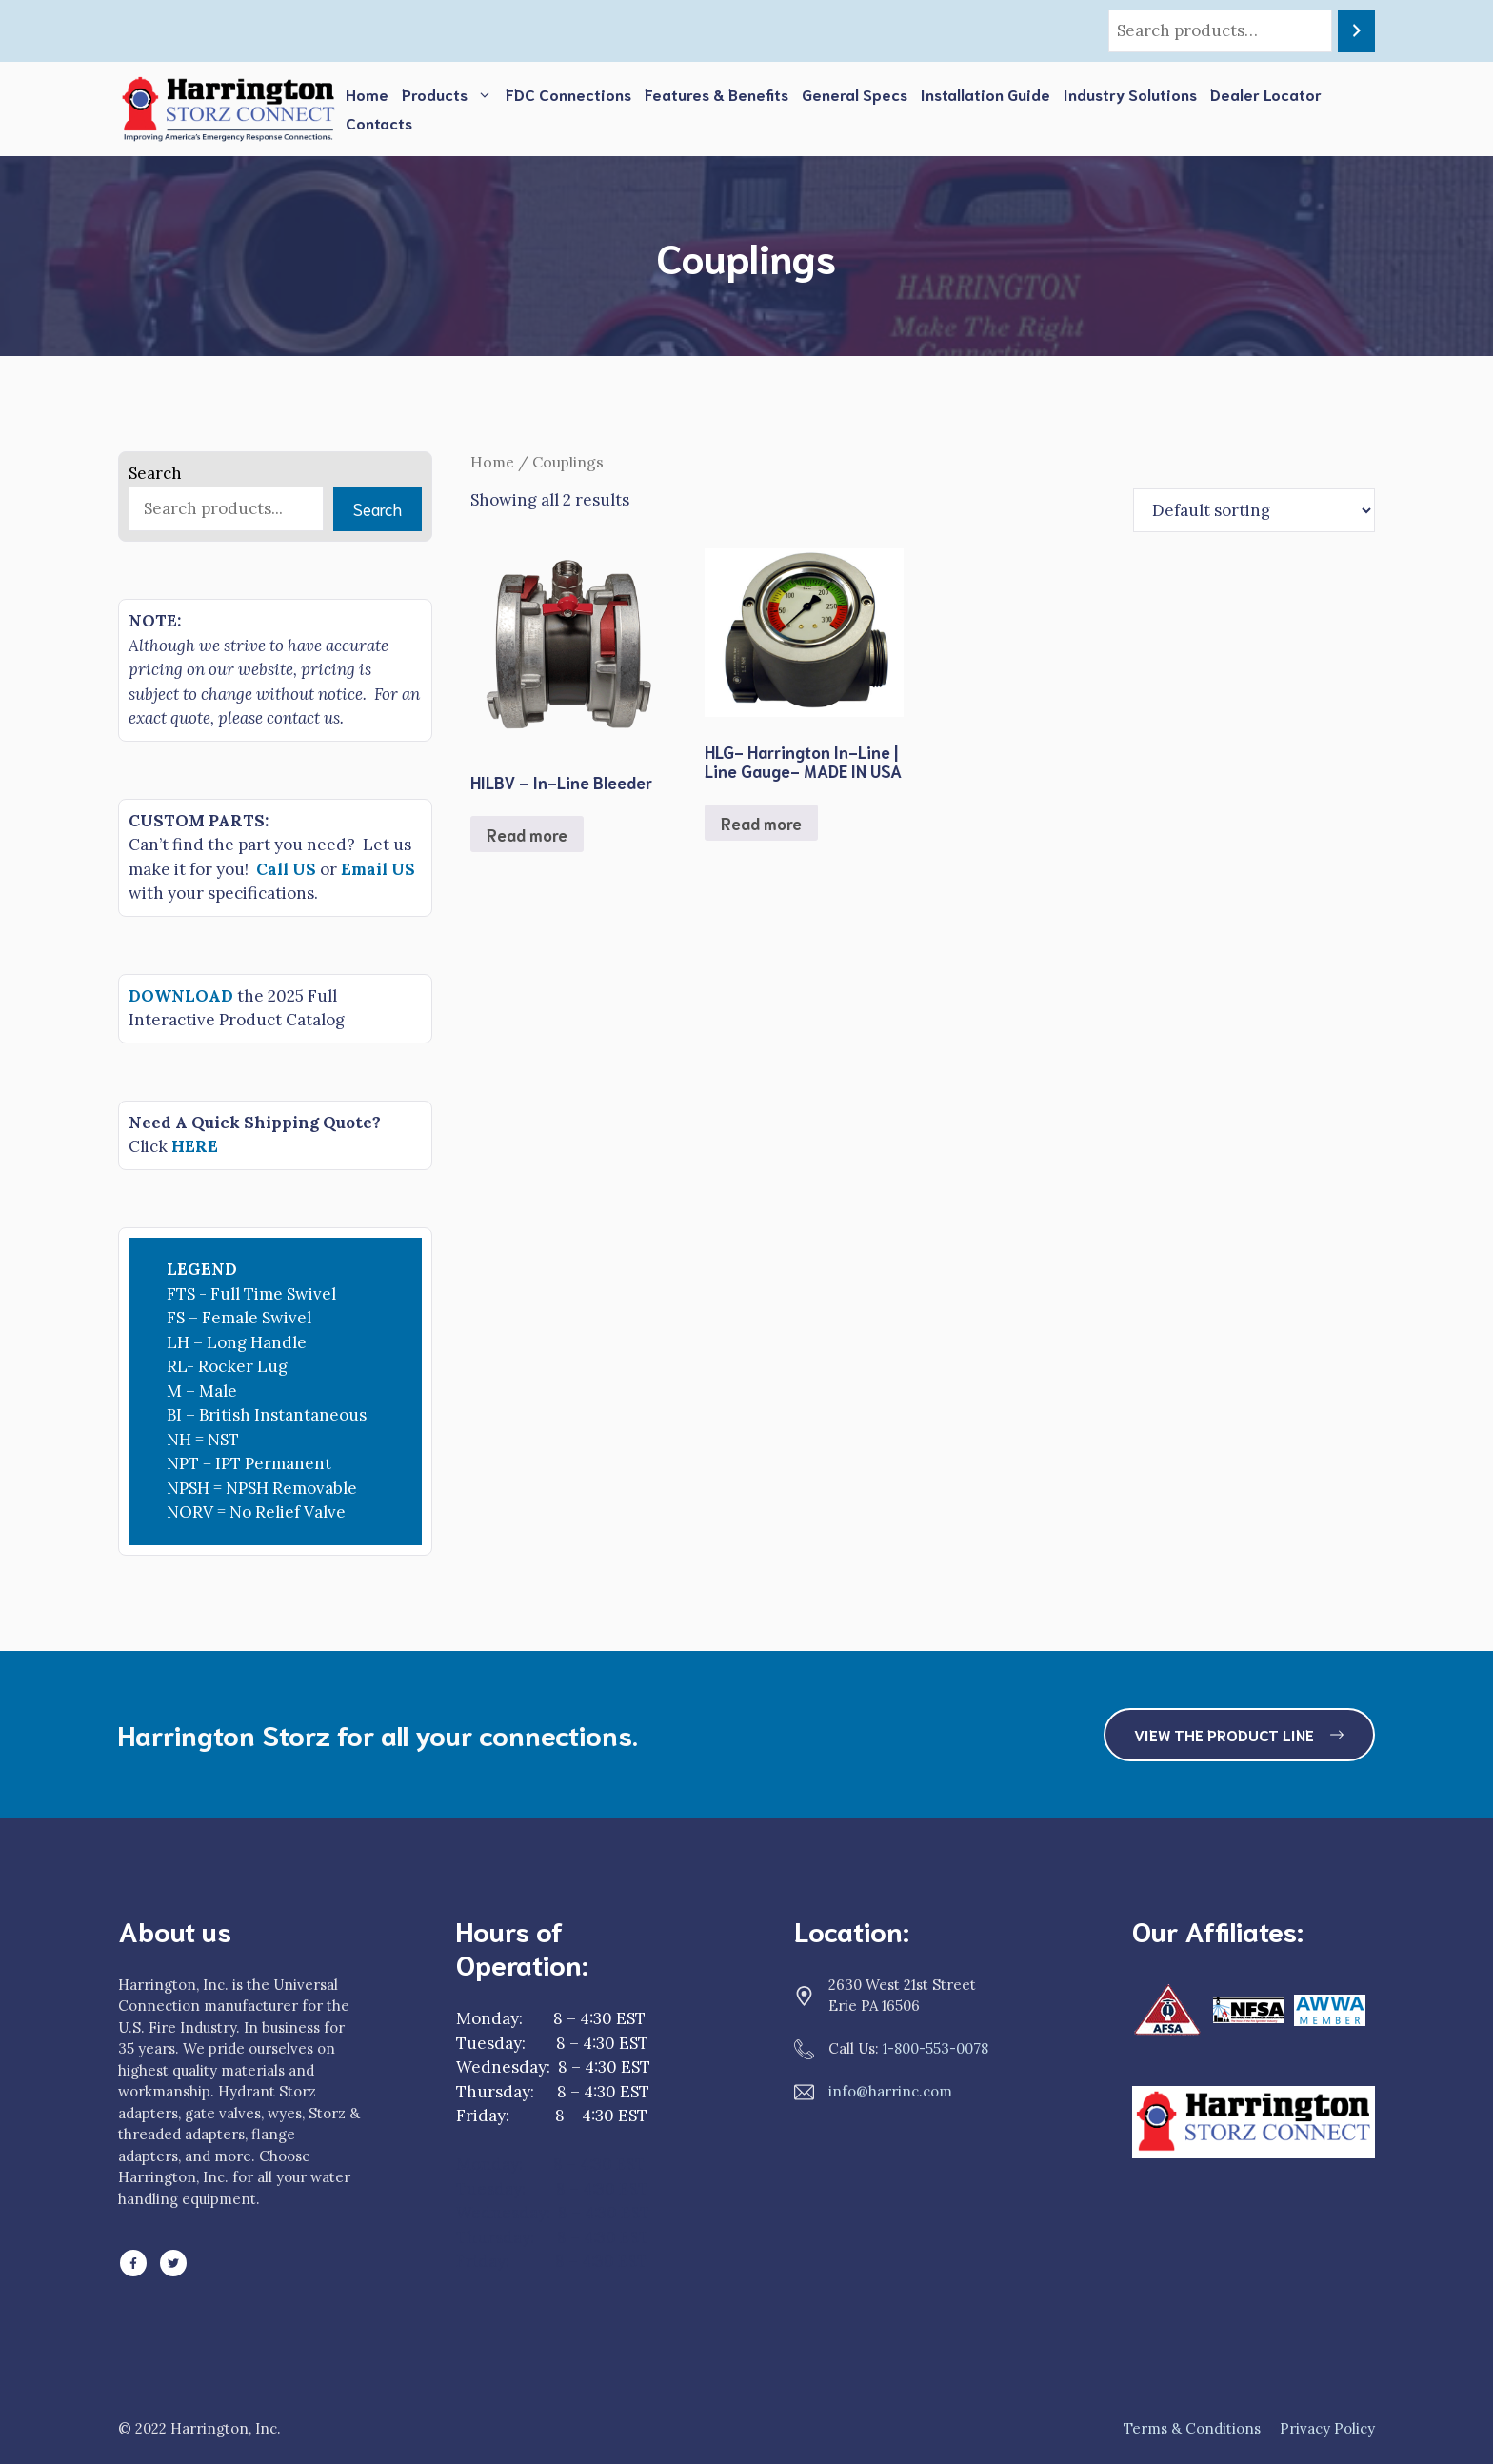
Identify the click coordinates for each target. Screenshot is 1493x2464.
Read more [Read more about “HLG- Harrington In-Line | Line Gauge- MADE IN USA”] (761, 822)
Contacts (379, 122)
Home (367, 94)
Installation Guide (985, 94)
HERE (194, 1146)
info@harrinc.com (890, 2091)
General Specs (854, 94)
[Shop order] (1254, 510)
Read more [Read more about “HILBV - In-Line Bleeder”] (527, 834)
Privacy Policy (1327, 2428)
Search (155, 473)
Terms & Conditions (1192, 2428)
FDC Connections (568, 94)
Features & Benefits (716, 94)
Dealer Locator (1266, 94)
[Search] (1356, 31)
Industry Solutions (1130, 94)
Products (450, 94)
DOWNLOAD (181, 995)
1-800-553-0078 (935, 2048)
